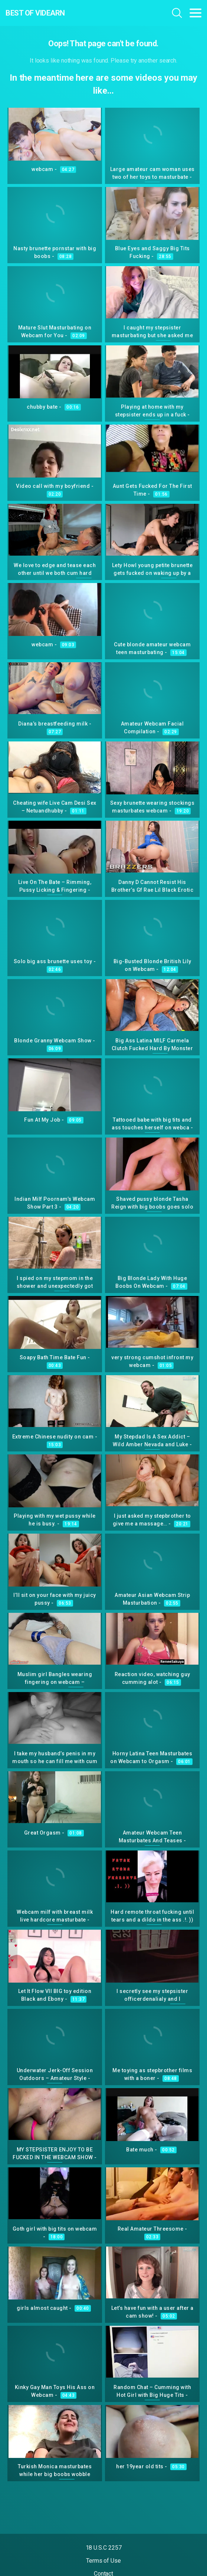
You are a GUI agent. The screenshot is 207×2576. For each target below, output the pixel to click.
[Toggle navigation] (195, 13)
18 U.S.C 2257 (104, 2547)
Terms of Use (103, 2560)
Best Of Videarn (35, 13)
